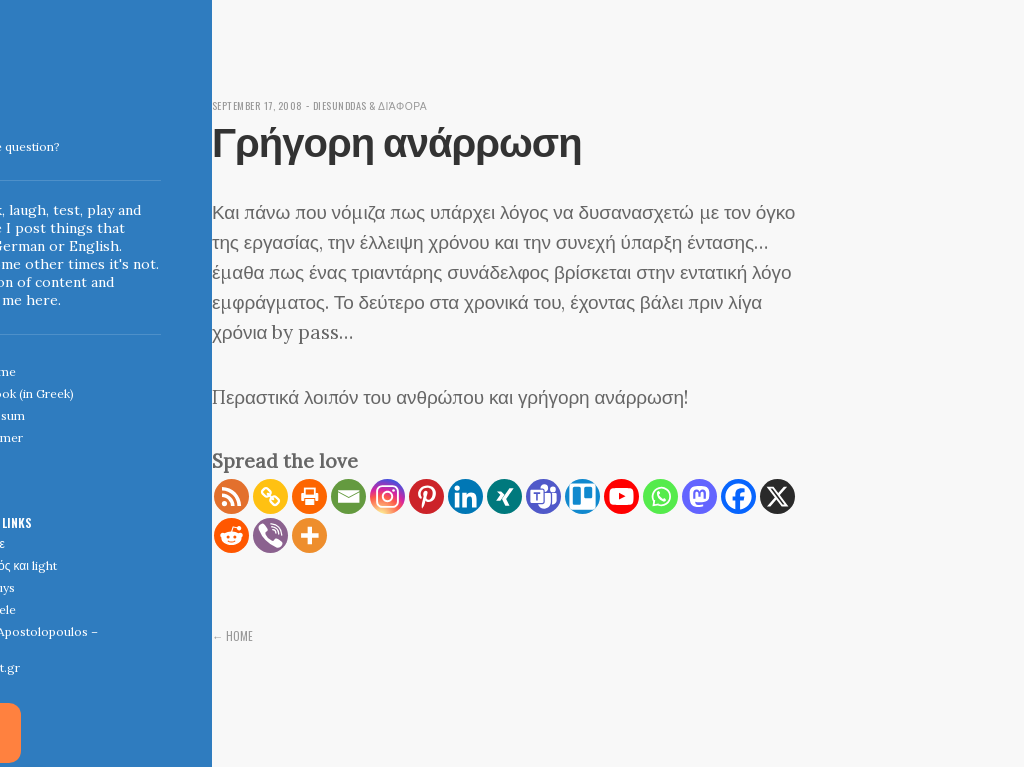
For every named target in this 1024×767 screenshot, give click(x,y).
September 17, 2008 (263, 105)
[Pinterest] (426, 496)
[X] (777, 496)
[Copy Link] (270, 496)
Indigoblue (13, 141)
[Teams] (543, 496)
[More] (309, 535)
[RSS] (231, 496)
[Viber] (270, 535)
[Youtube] (621, 496)
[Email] (348, 496)
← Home (233, 635)
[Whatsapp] (660, 496)
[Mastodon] (699, 496)
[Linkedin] (465, 496)
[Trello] (582, 496)
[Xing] (504, 496)
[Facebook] (738, 496)
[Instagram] (387, 496)
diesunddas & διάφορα (388, 105)
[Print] (309, 496)
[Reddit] (231, 535)
